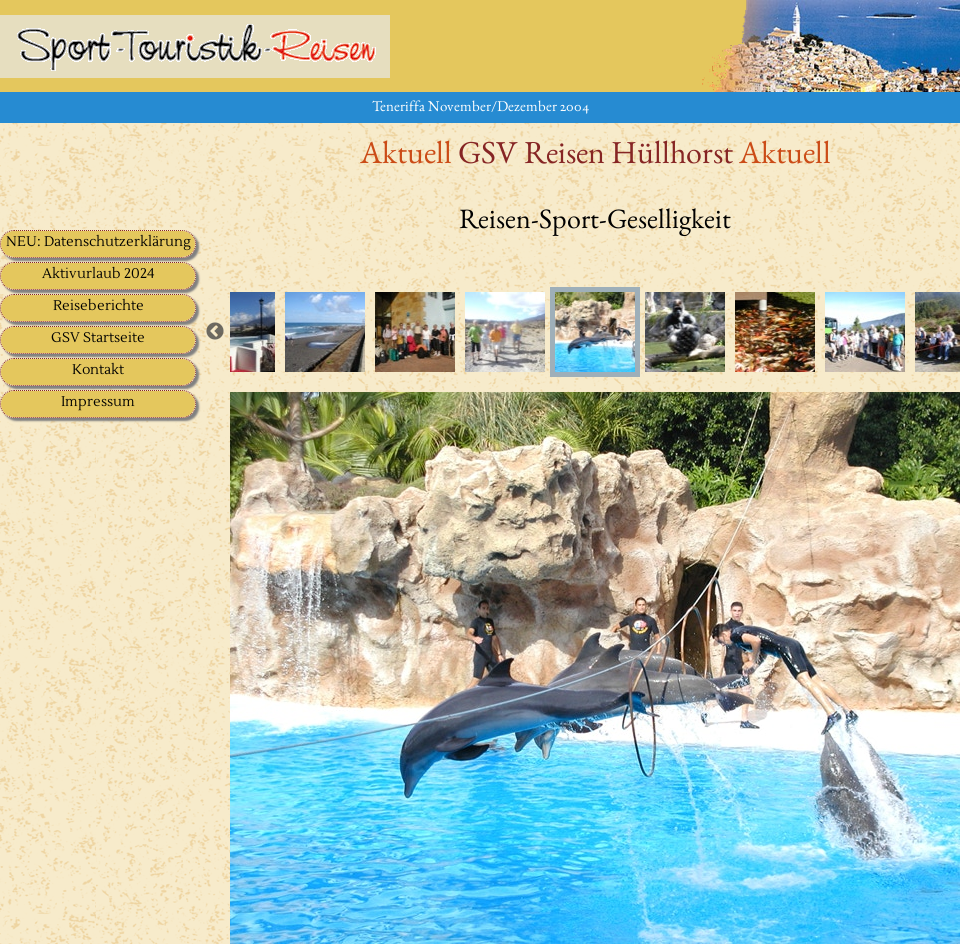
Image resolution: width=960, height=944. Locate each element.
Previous (215, 332)
